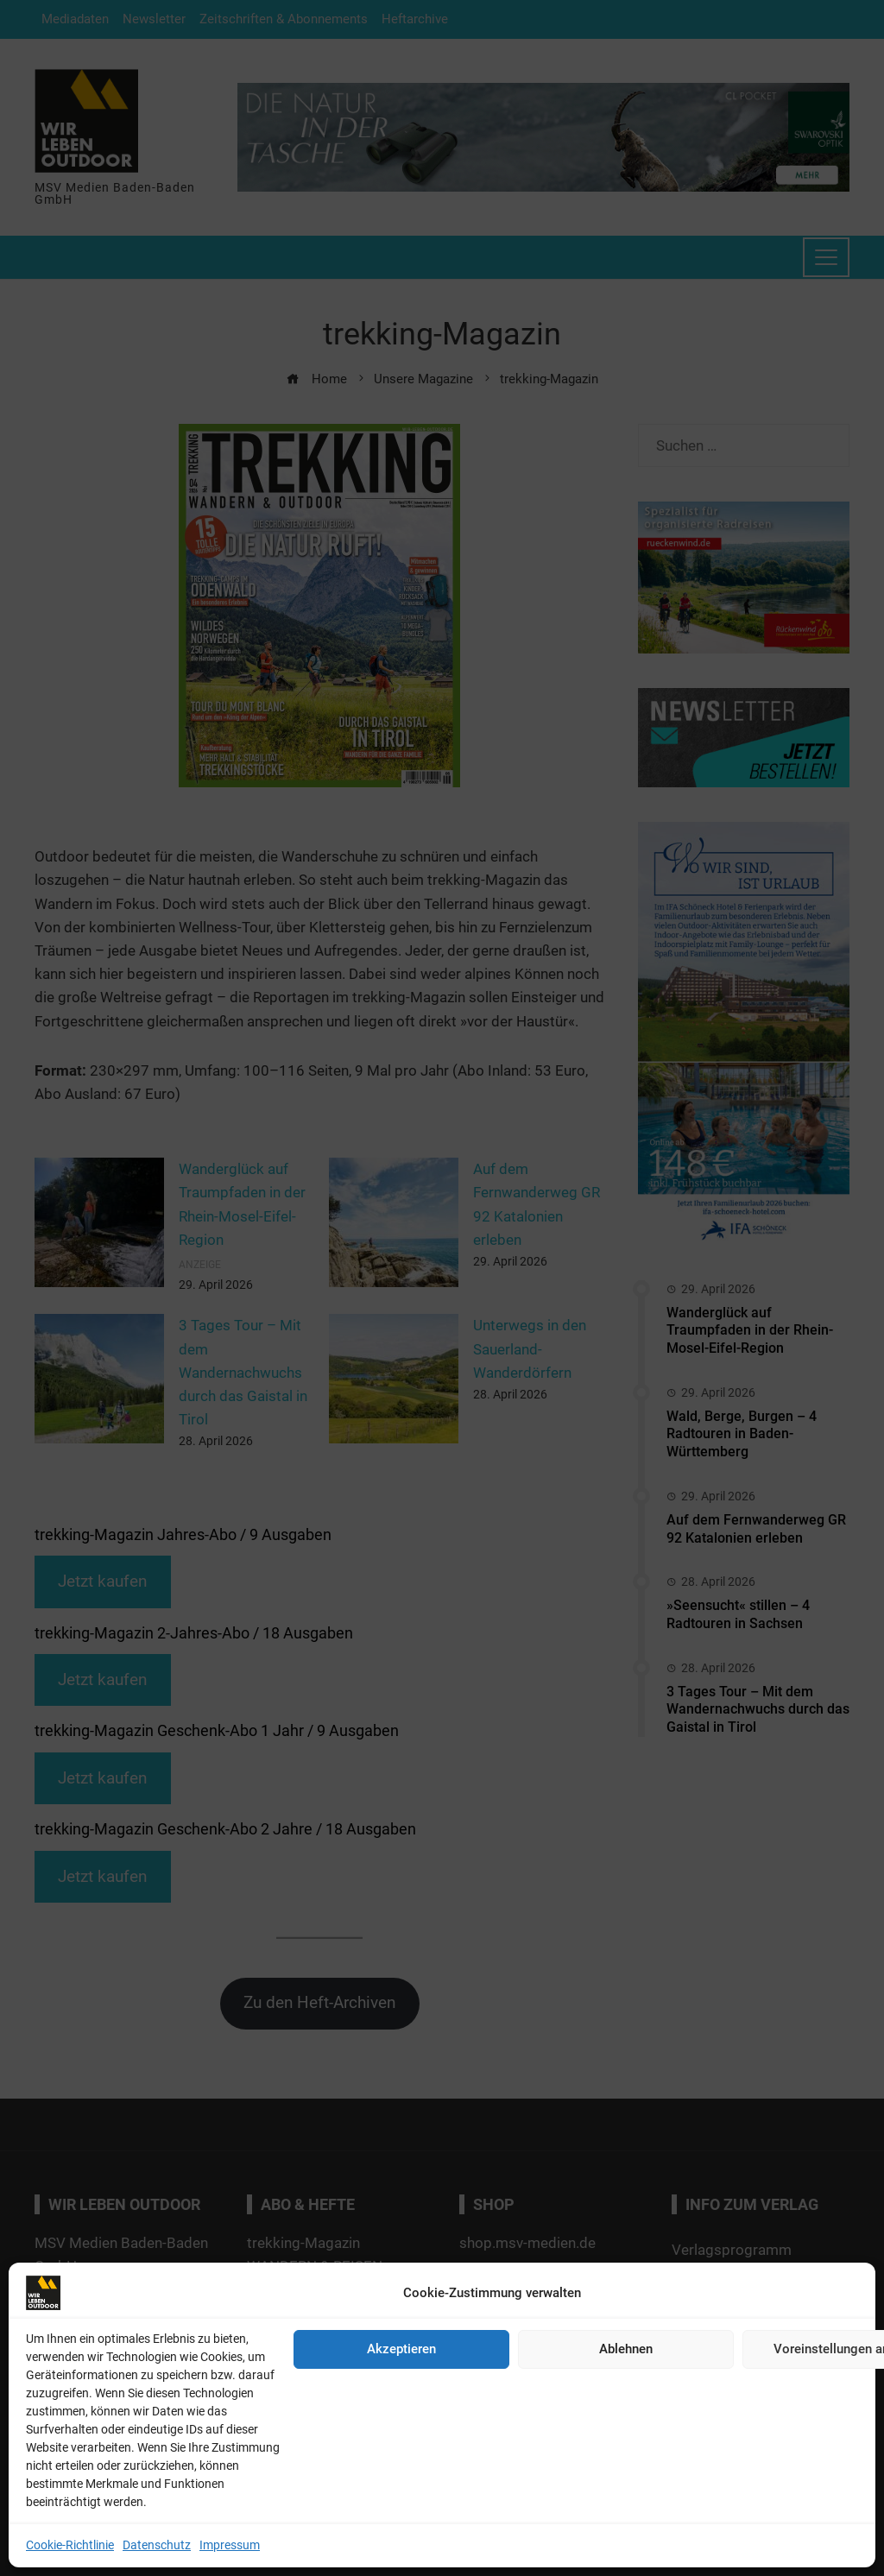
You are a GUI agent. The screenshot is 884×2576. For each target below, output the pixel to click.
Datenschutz (157, 2545)
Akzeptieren (401, 2349)
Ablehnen (626, 2349)
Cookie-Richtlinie (70, 2545)
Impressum (229, 2545)
